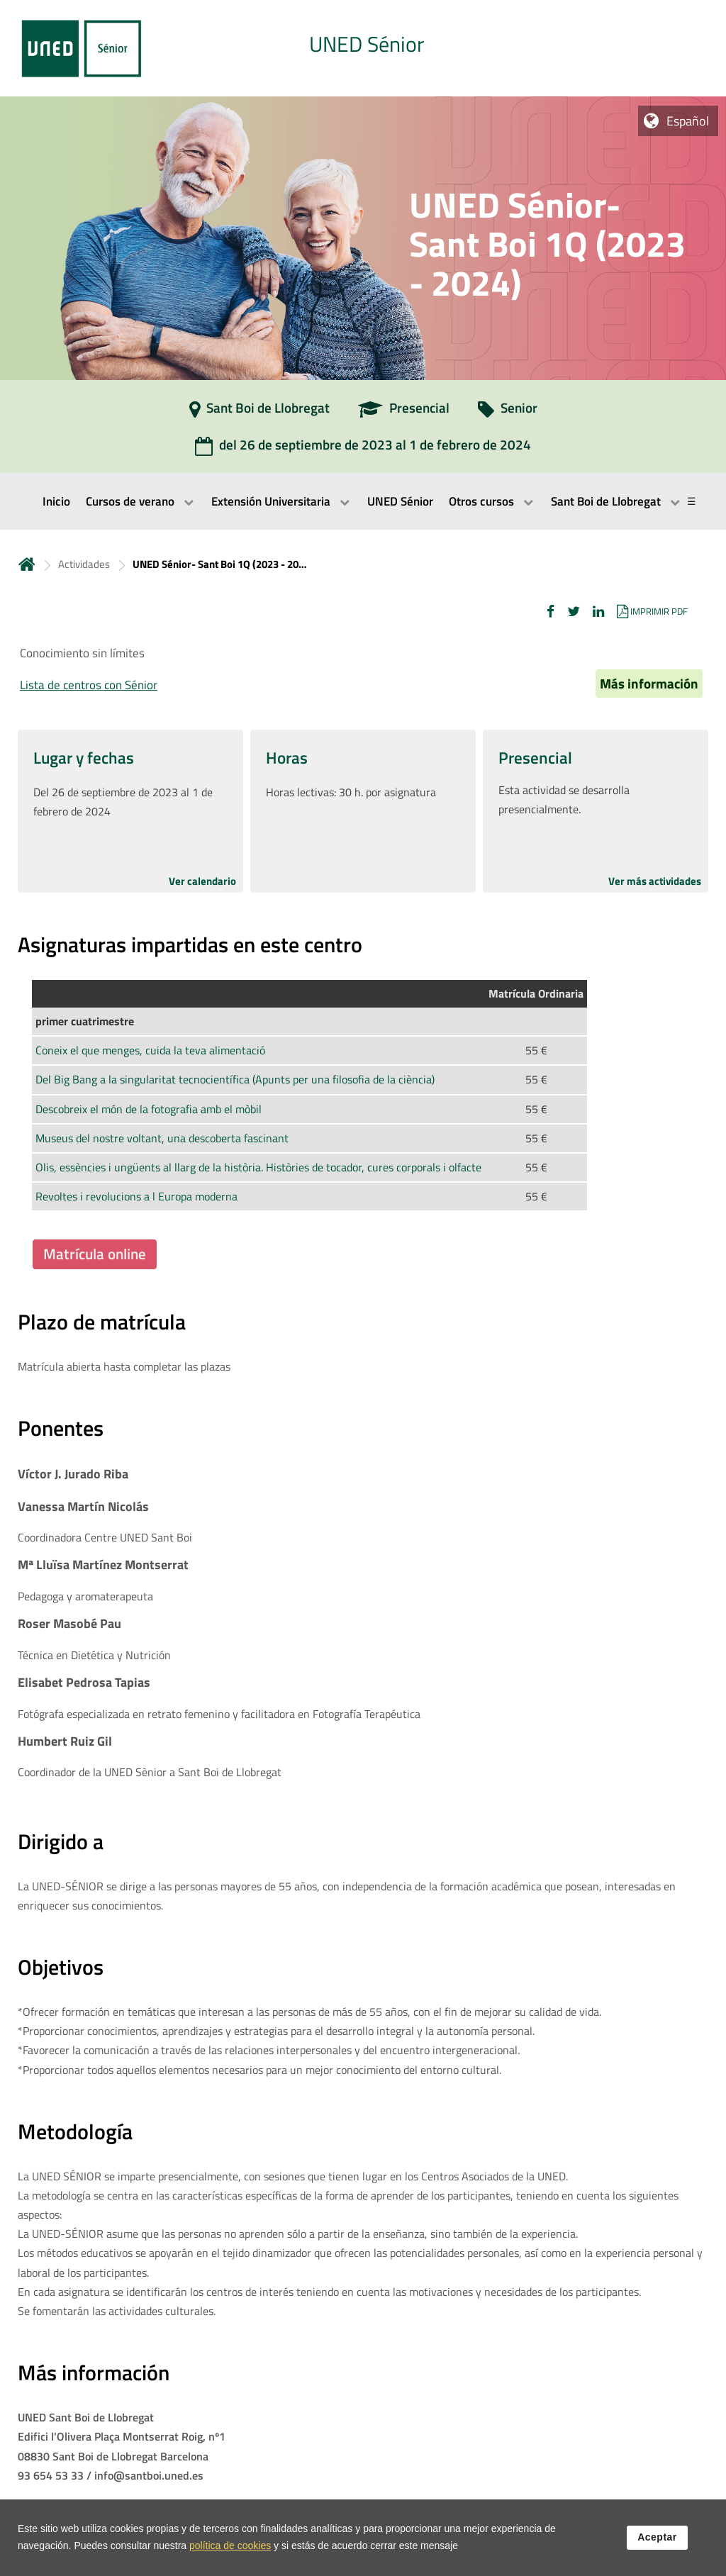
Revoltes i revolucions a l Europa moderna (136, 1196)
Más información (649, 683)
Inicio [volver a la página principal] (27, 564)
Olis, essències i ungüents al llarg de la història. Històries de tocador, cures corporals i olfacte (258, 1167)
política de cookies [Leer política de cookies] (230, 2548)
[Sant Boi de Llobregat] (259, 412)
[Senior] (508, 412)
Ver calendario (202, 881)
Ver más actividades (654, 881)
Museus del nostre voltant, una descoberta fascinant (162, 1138)
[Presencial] (404, 412)
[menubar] (363, 501)
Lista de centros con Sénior (88, 685)
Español (687, 120)
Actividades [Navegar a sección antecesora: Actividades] (84, 564)
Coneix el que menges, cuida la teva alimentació (150, 1050)
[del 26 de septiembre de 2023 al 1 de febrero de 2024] (363, 449)
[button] (550, 610)
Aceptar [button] (657, 2540)
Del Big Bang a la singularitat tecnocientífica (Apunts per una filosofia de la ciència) (235, 1079)
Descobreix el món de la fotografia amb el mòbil (148, 1108)
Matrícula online (94, 1253)
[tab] (363, 48)
